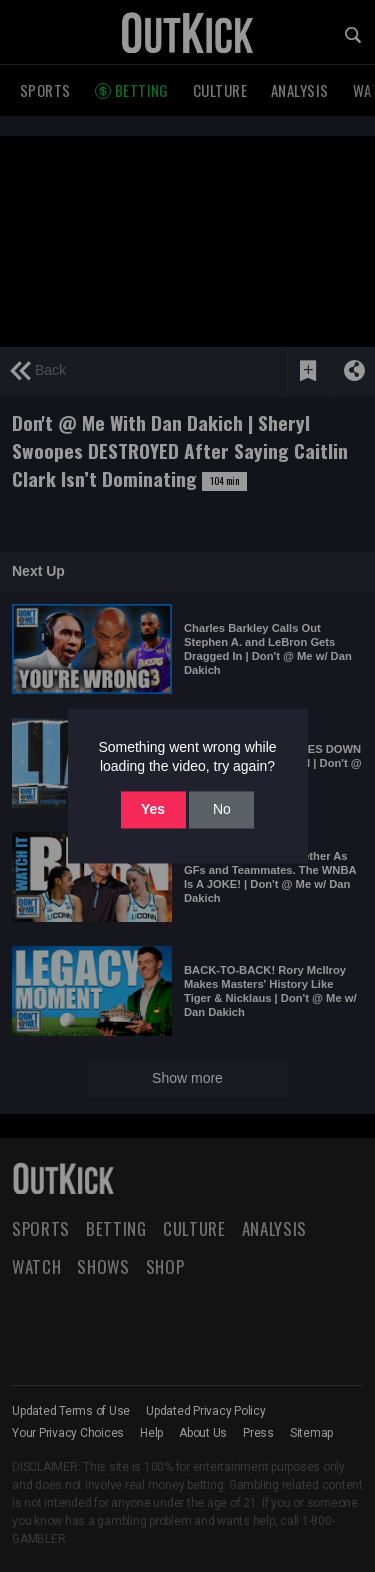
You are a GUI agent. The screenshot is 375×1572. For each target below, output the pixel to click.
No (222, 809)
